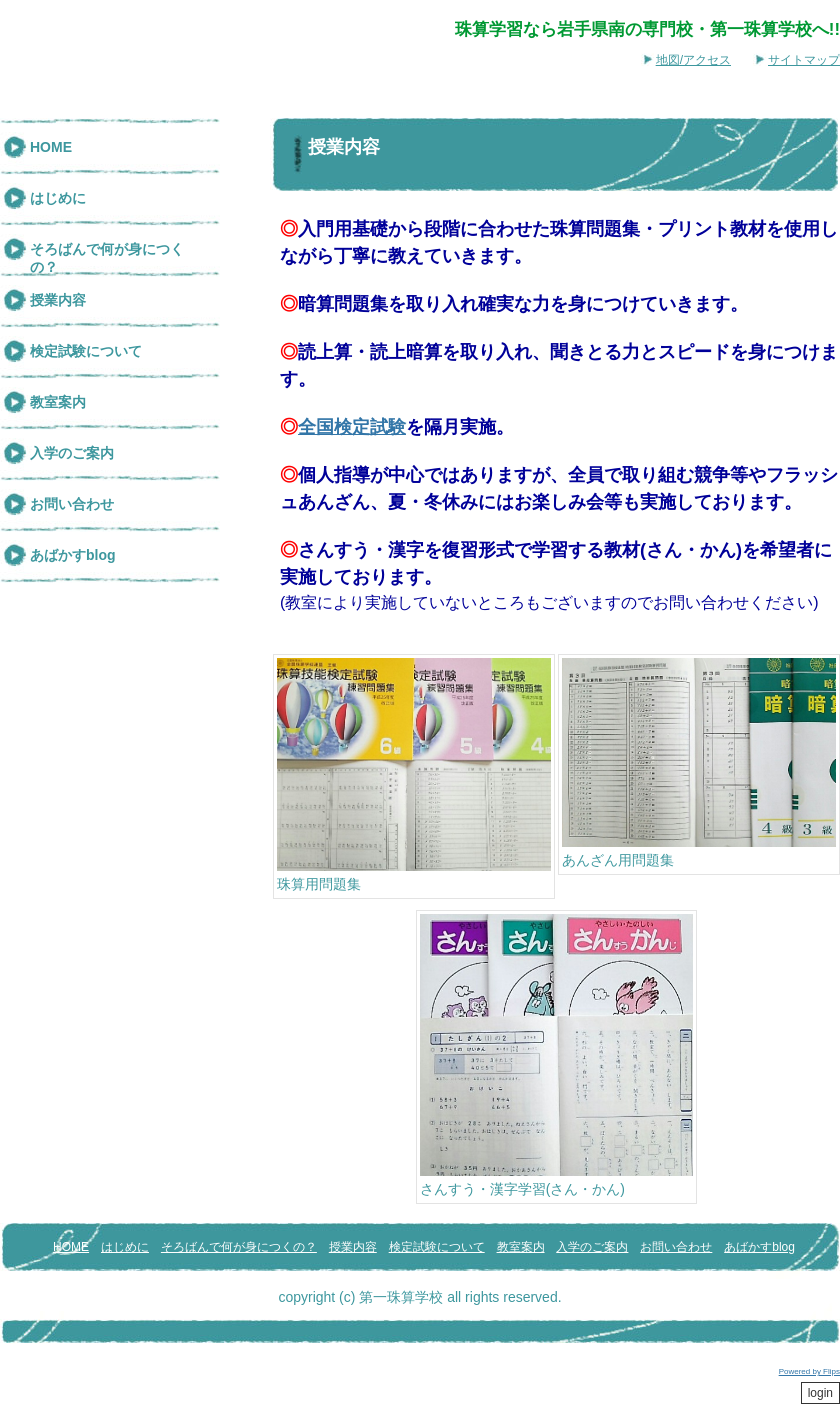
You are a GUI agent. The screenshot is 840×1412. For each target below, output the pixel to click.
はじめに (58, 198)
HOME (51, 147)
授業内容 (58, 300)
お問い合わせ (72, 504)
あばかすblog (73, 555)
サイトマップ (804, 60)
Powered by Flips (809, 1371)
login (820, 1393)
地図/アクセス (693, 60)
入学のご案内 (72, 453)
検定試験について (86, 351)
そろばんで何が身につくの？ (107, 258)
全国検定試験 (352, 427)
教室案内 (58, 402)
